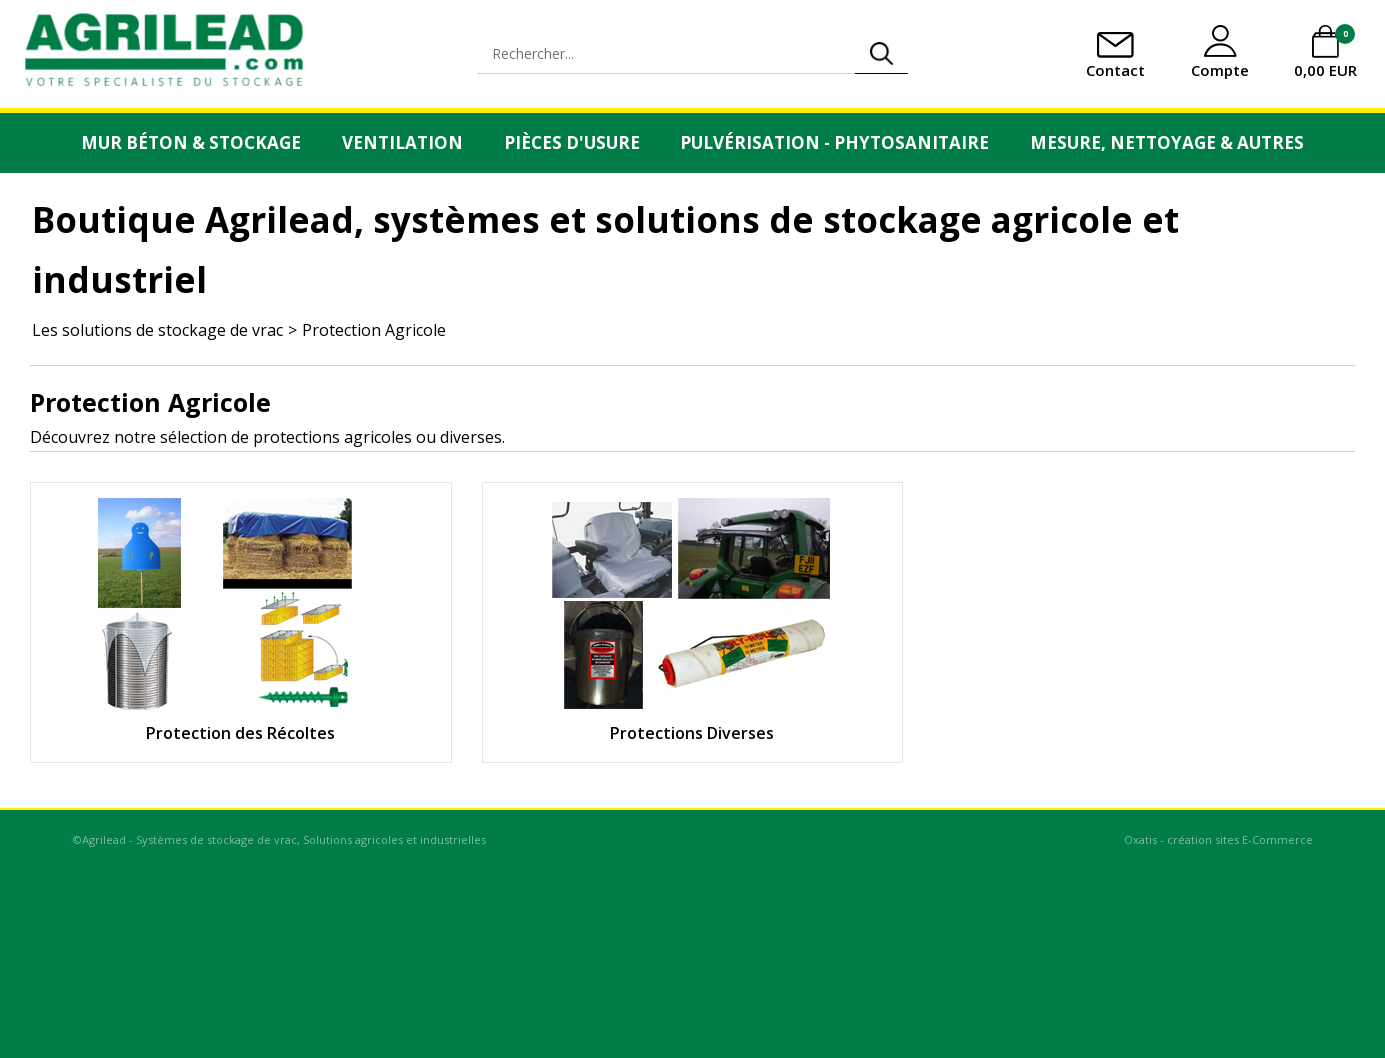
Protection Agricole (374, 330)
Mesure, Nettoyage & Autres (1167, 142)
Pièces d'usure (572, 142)
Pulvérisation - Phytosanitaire (834, 142)
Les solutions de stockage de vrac (157, 330)
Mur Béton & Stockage (191, 142)
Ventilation (402, 142)
